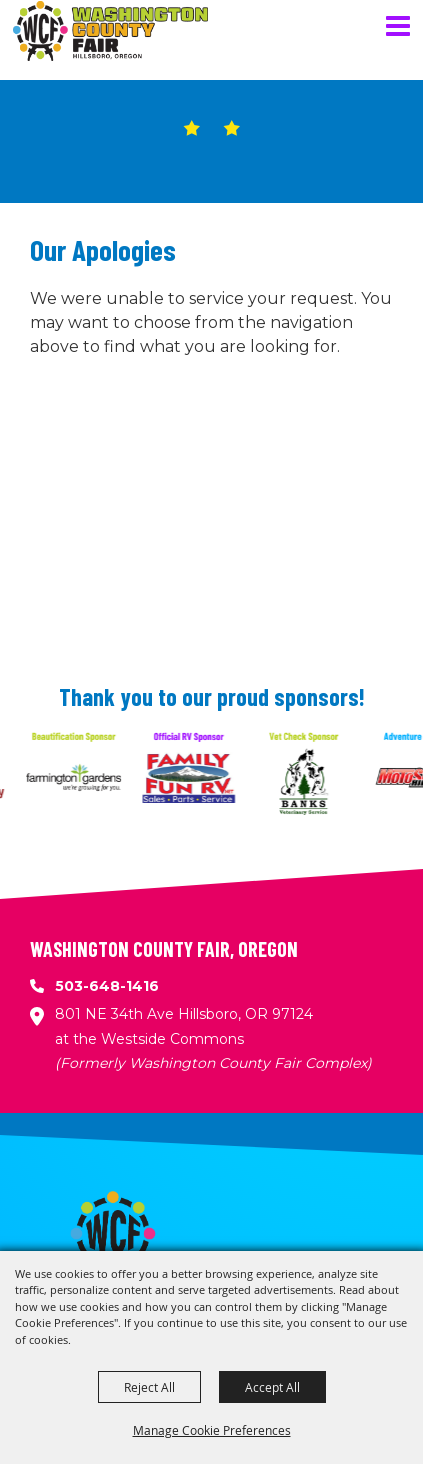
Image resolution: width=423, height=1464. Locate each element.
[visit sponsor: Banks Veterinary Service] (313, 781)
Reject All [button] (149, 1387)
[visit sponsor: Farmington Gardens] (83, 781)
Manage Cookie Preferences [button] (212, 1430)
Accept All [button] (272, 1387)
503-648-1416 (107, 986)
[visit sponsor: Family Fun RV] (198, 781)
